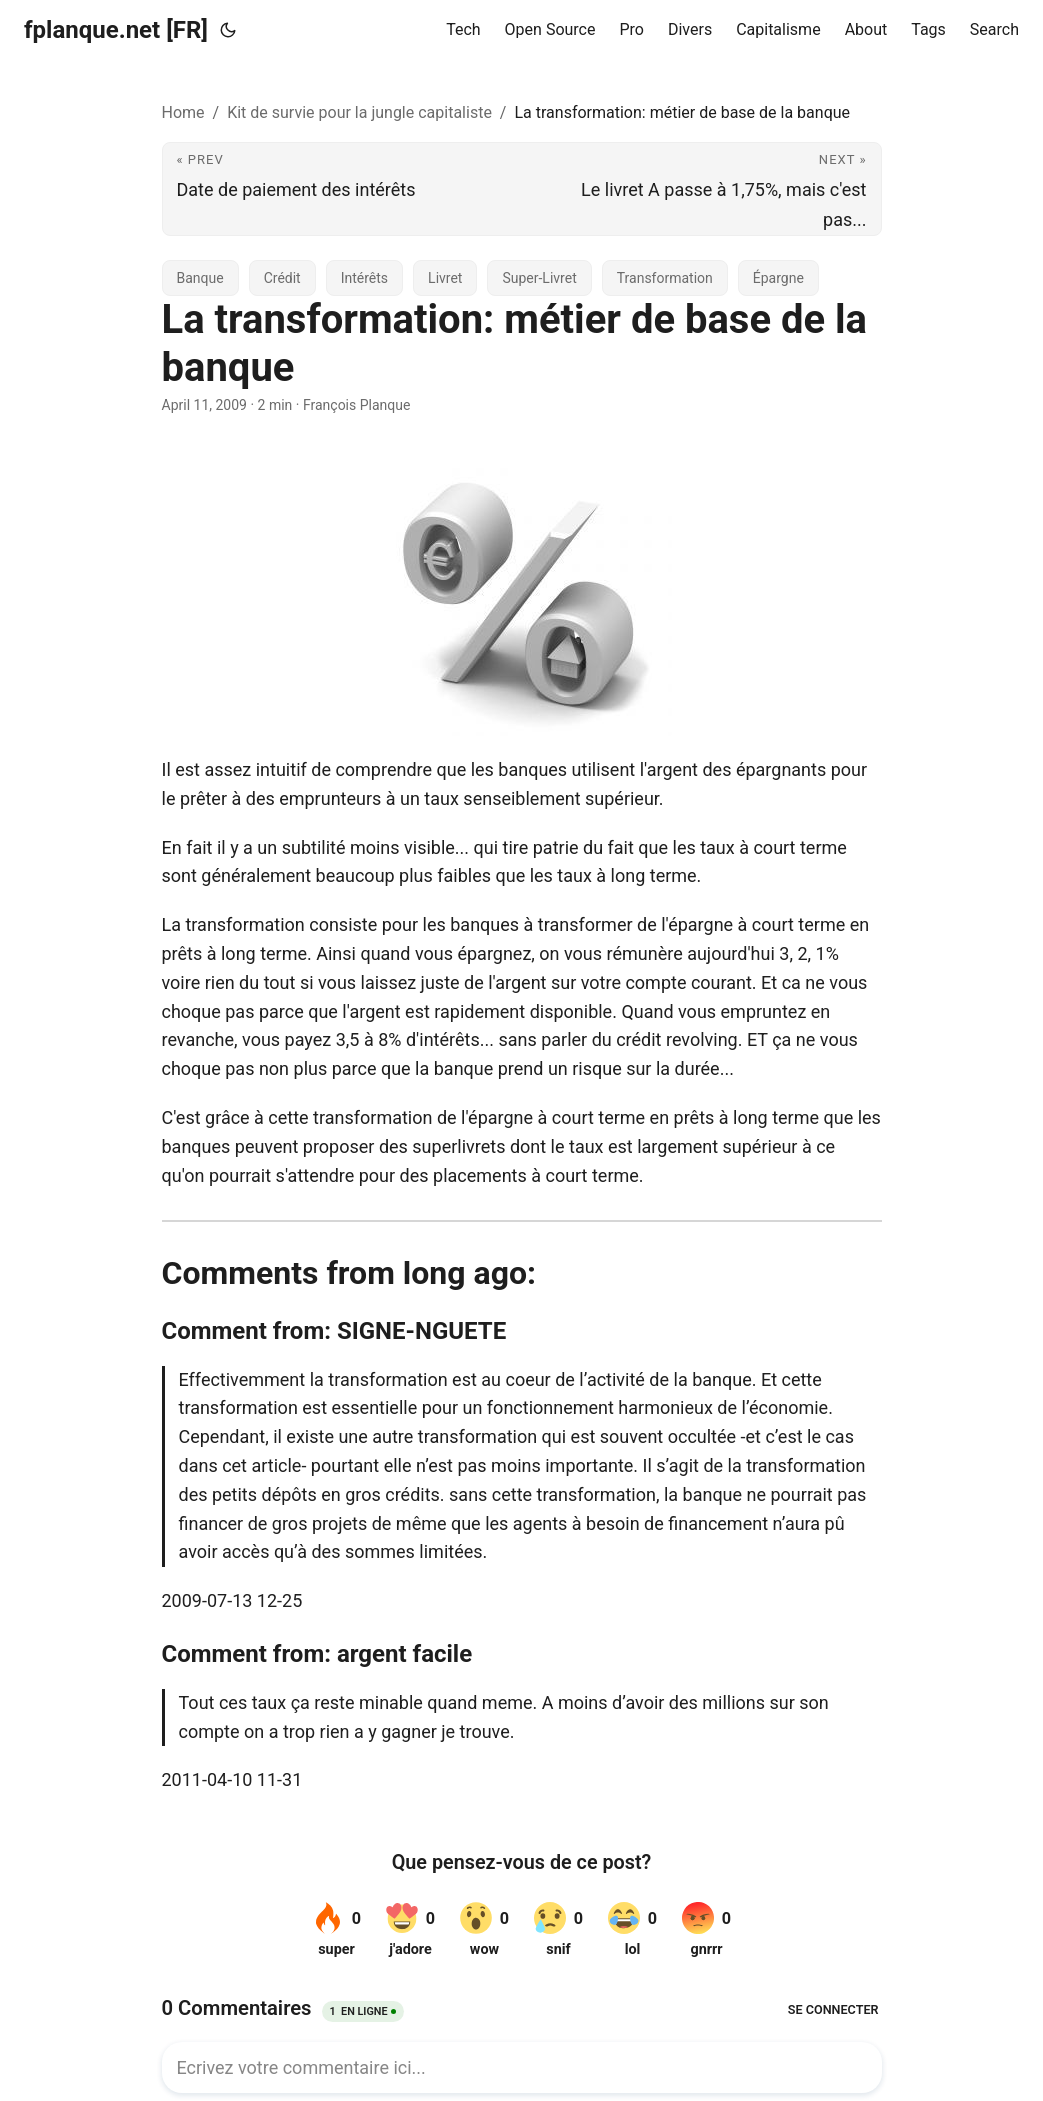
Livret (445, 278)
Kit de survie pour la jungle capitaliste (359, 112)
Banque (200, 278)
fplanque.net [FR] (116, 30)
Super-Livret (539, 278)
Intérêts (364, 278)
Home (183, 112)
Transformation (665, 278)
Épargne (778, 278)
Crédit (282, 278)
